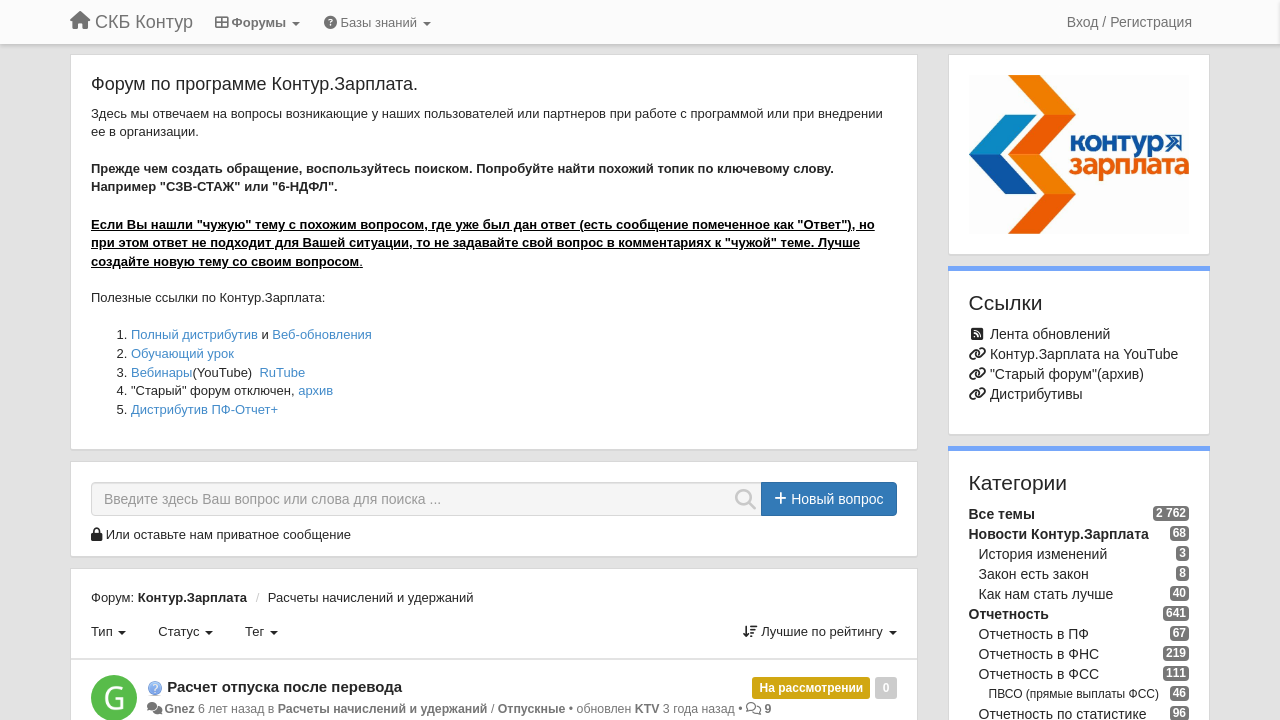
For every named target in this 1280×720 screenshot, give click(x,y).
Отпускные (532, 709)
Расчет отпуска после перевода (284, 686)
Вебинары (161, 372)
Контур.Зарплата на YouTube (1084, 354)
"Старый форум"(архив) (1067, 374)
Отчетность (1009, 614)
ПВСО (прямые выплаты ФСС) (1074, 694)
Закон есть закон (1034, 574)
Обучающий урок (182, 353)
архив (315, 390)
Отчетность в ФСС (1039, 674)
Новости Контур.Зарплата (1059, 534)
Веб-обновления (322, 334)
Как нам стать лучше (1046, 594)
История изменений (1043, 554)
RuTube (282, 372)
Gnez (179, 709)
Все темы (1002, 514)
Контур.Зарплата (192, 597)
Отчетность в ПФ (1034, 634)
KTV (647, 709)
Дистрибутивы (1036, 394)
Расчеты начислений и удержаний (371, 597)
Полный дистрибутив (194, 334)
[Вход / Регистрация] (1129, 22)
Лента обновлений (1050, 334)
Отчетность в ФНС (1039, 654)
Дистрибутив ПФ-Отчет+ (204, 409)
